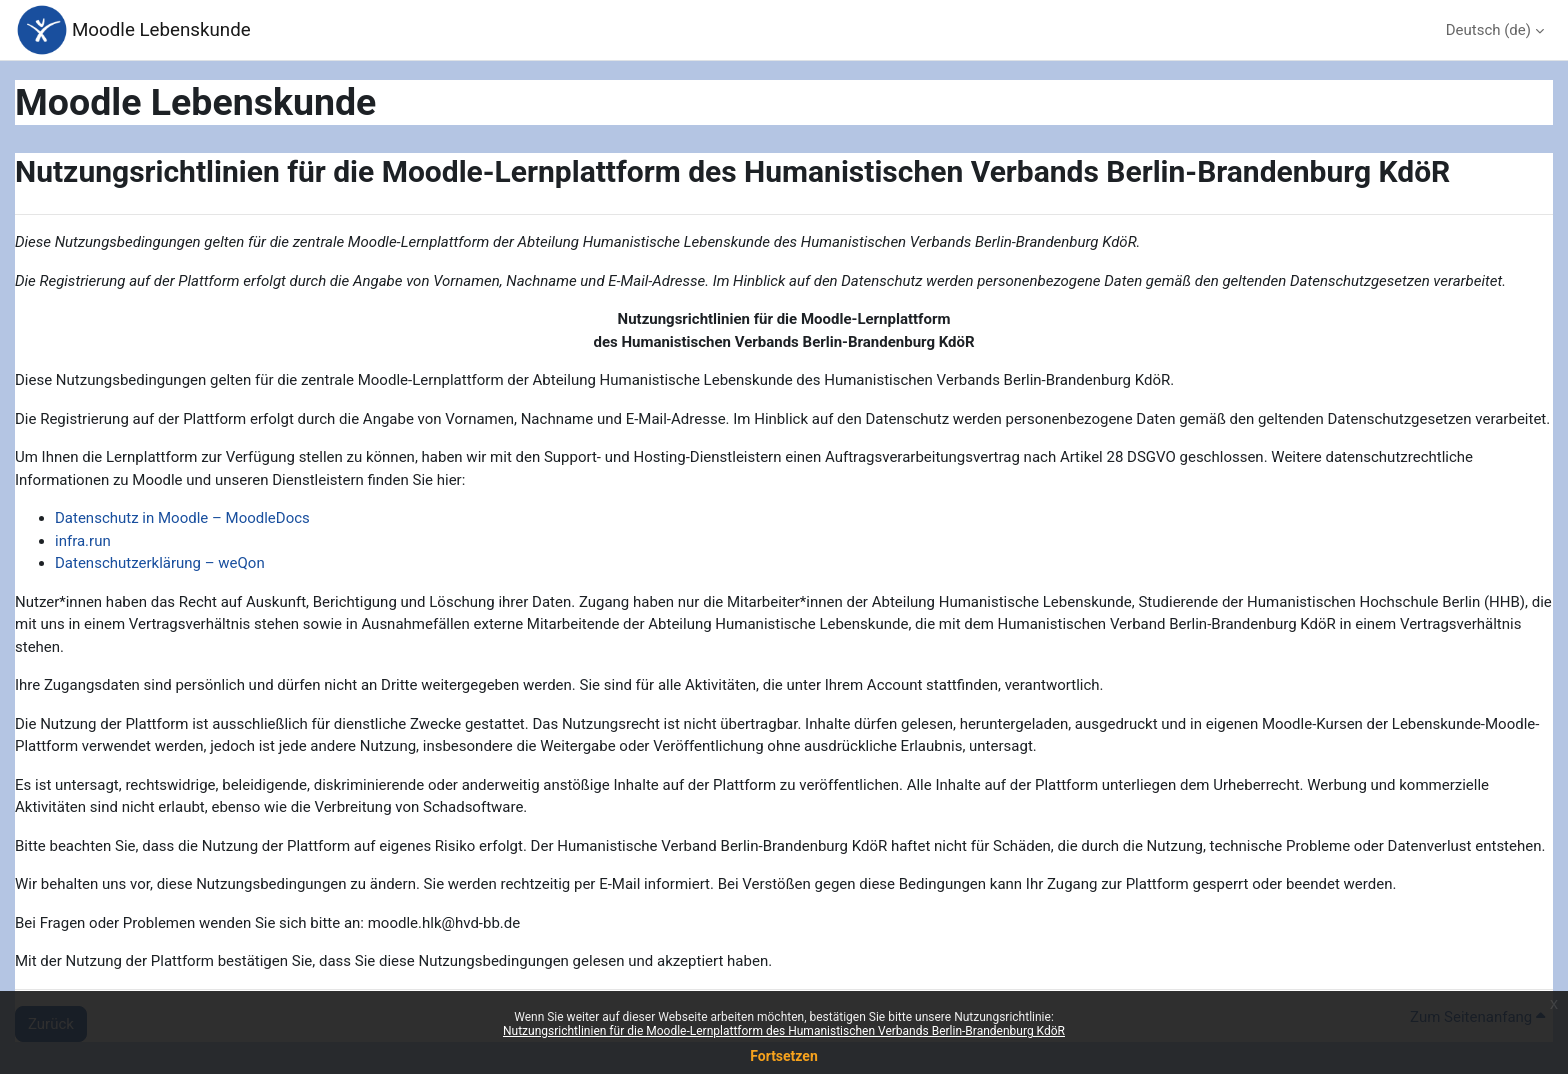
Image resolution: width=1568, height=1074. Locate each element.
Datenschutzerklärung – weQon (160, 563)
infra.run (83, 541)
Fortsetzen (784, 1056)
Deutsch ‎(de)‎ (1488, 30)
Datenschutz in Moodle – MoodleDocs (182, 518)
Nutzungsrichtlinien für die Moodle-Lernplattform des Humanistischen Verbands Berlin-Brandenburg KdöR (784, 1031)
